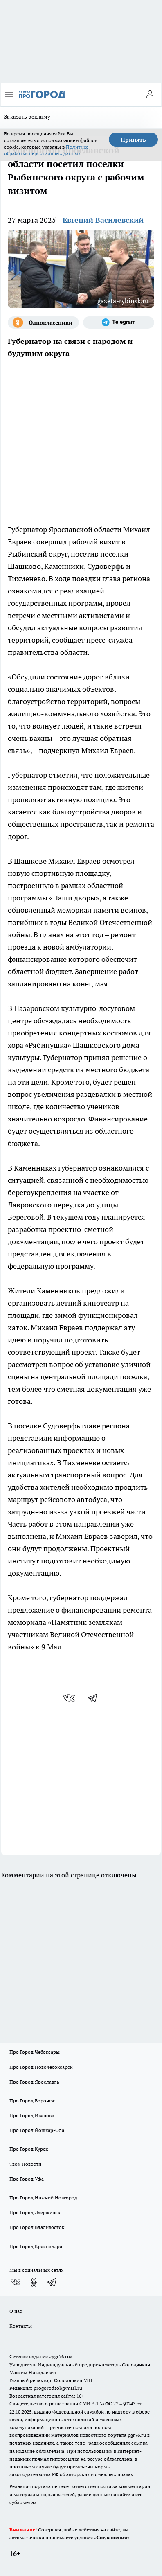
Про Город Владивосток (36, 2227)
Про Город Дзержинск (34, 2212)
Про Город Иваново (31, 2115)
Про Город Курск (28, 2149)
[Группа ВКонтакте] (15, 2282)
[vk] (70, 1698)
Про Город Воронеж (32, 2101)
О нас (15, 2311)
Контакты (20, 2326)
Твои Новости (25, 2164)
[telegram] (95, 1698)
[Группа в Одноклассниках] (43, 322)
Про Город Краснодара (35, 2246)
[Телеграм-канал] (118, 322)
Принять (133, 139)
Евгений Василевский (103, 220)
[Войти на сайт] (150, 94)
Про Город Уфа (26, 2179)
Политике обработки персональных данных (46, 150)
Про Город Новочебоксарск (40, 2067)
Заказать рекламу (27, 116)
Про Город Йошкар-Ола (36, 2130)
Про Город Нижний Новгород (43, 2198)
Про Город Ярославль (34, 2082)
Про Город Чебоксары (34, 2052)
